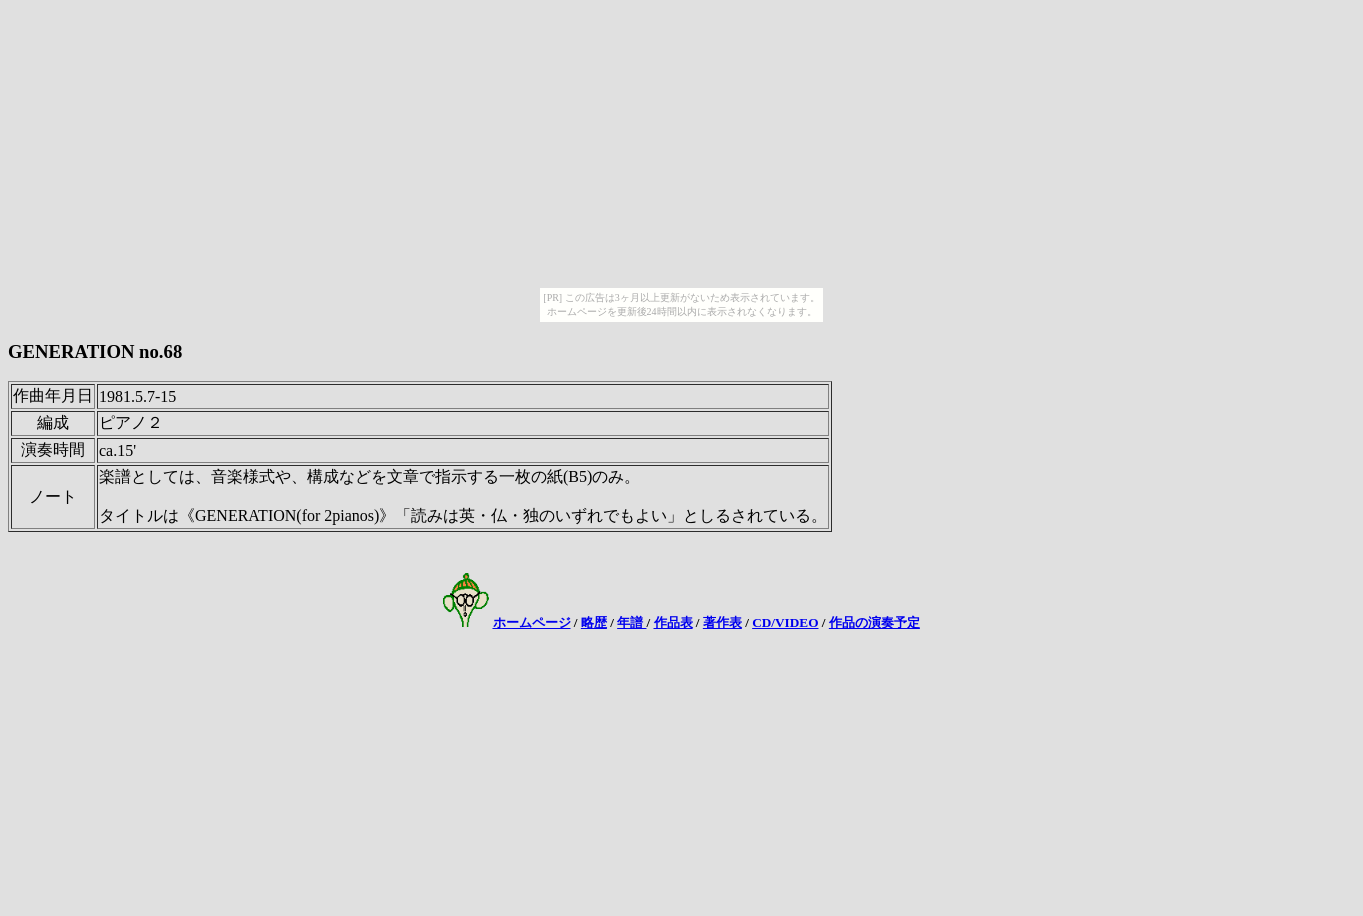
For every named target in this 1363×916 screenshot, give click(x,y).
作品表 (673, 622)
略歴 (594, 622)
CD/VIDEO (785, 622)
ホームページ (532, 622)
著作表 (722, 622)
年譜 (631, 622)
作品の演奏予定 (874, 622)
